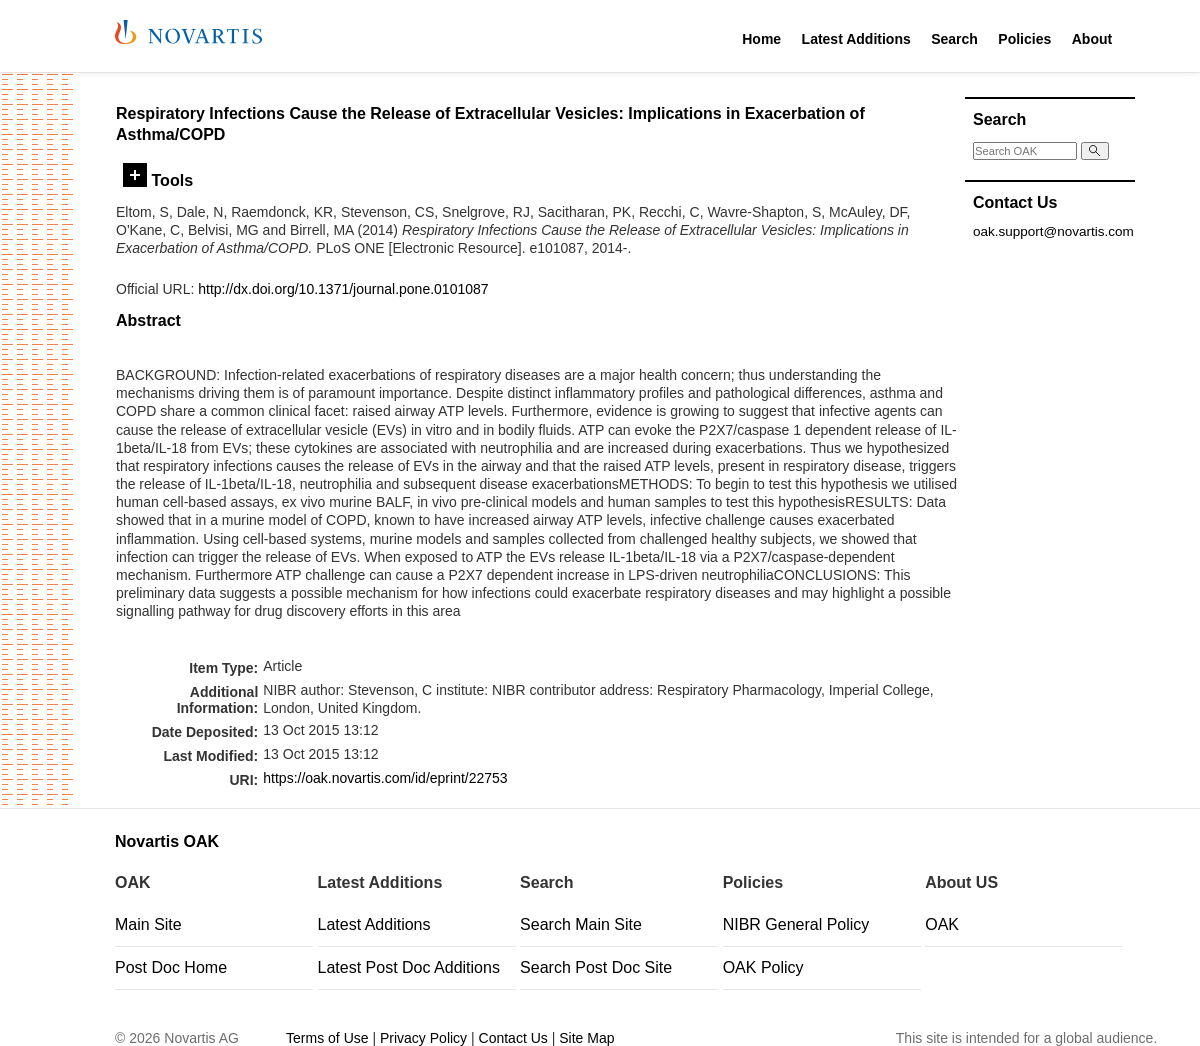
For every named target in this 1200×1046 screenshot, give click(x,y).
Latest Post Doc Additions (409, 967)
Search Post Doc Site (596, 967)
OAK (942, 924)
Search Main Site (581, 924)
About (1092, 39)
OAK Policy (763, 967)
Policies (1024, 39)
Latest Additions (856, 39)
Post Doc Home (171, 967)
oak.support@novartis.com (1053, 231)
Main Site (148, 924)
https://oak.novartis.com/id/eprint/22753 (385, 778)
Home (761, 39)
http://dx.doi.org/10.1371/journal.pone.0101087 (343, 289)
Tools (158, 180)
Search (954, 39)
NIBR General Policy (796, 924)
